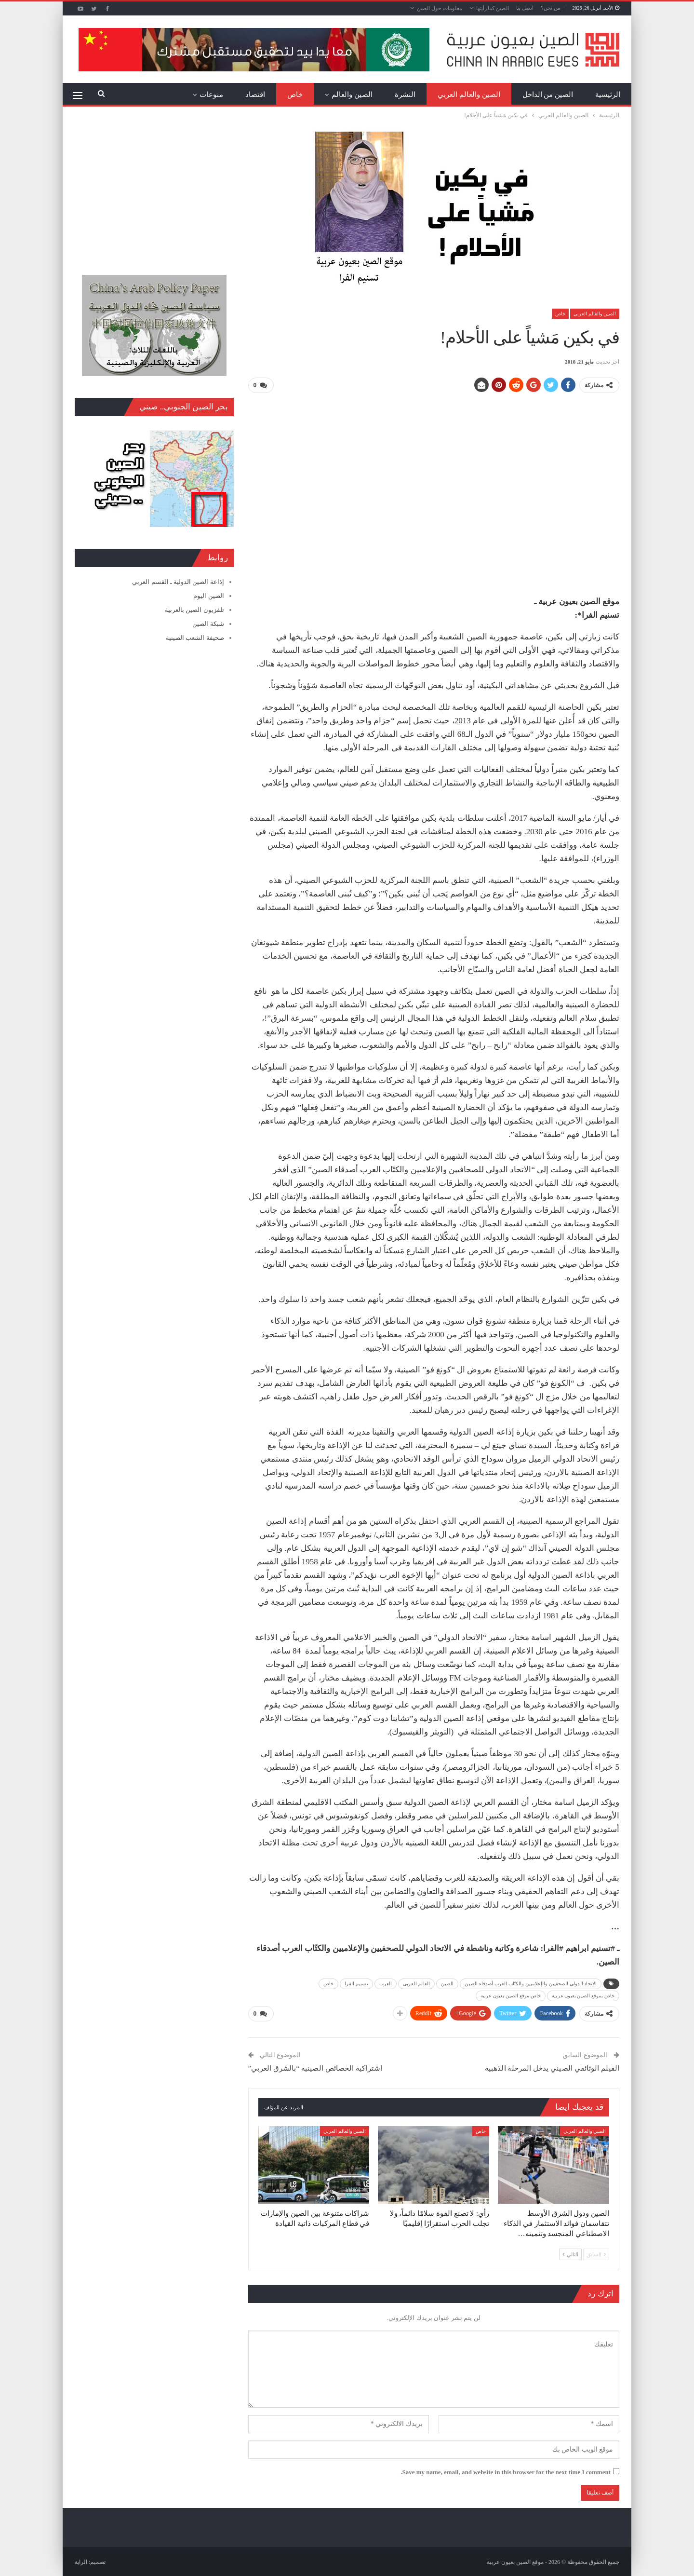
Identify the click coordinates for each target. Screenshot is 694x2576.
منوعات (211, 94)
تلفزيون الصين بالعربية (194, 609)
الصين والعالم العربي (469, 94)
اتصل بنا (525, 8)
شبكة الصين (208, 623)
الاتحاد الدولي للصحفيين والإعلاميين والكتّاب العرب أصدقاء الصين (531, 1983)
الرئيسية (607, 94)
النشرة (405, 94)
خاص (295, 94)
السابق (596, 2253)
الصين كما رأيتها (492, 8)
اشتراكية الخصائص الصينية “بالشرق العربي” (315, 2067)
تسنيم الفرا (356, 1983)
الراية (81, 2561)
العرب (385, 1983)
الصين (447, 1983)
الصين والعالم (352, 94)
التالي (570, 2253)
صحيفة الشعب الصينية (195, 637)
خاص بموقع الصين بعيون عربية (583, 1995)
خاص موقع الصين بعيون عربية (510, 1995)
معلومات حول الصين (439, 8)
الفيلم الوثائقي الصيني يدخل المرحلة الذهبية (552, 2067)
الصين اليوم (208, 595)
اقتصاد (255, 94)
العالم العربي (416, 1983)
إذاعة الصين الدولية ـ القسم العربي (178, 581)
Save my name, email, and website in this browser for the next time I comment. (505, 2471)
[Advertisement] (433, 468)
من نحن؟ (551, 8)
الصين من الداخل (548, 94)
